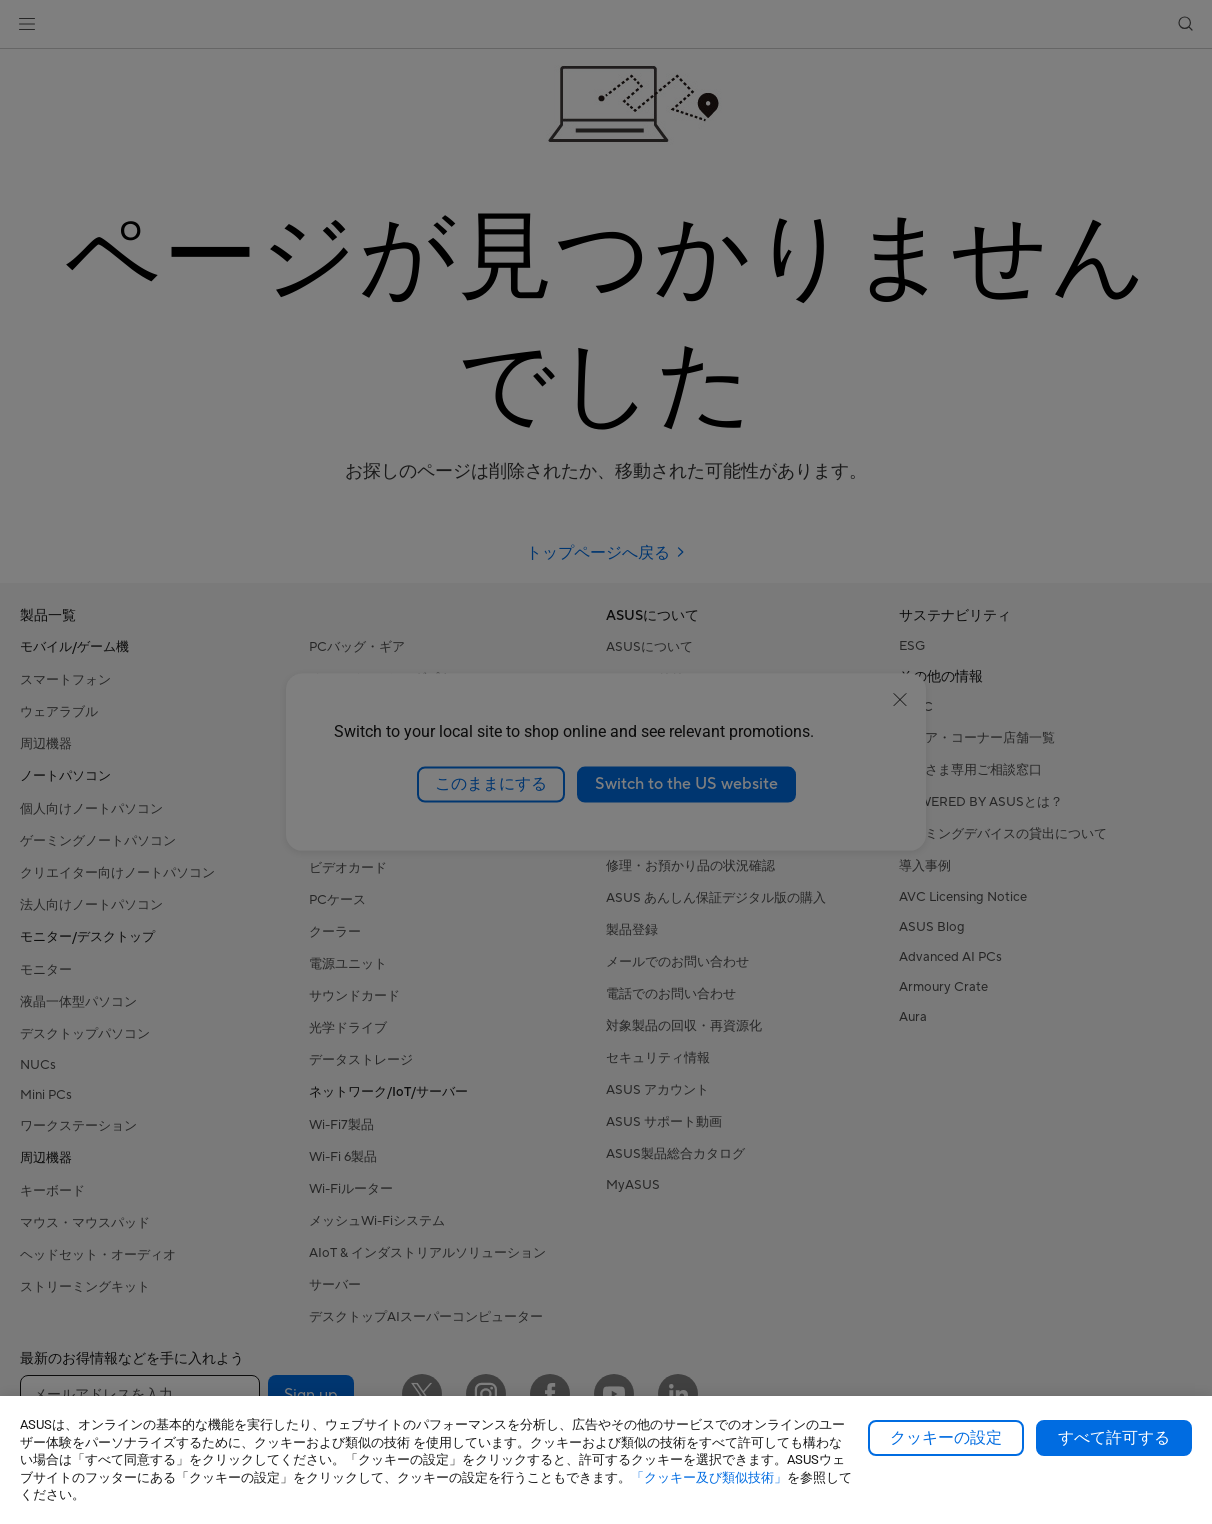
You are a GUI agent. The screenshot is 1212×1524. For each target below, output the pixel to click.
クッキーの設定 (946, 1438)
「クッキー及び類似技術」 (709, 1477)
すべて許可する (1114, 1438)
